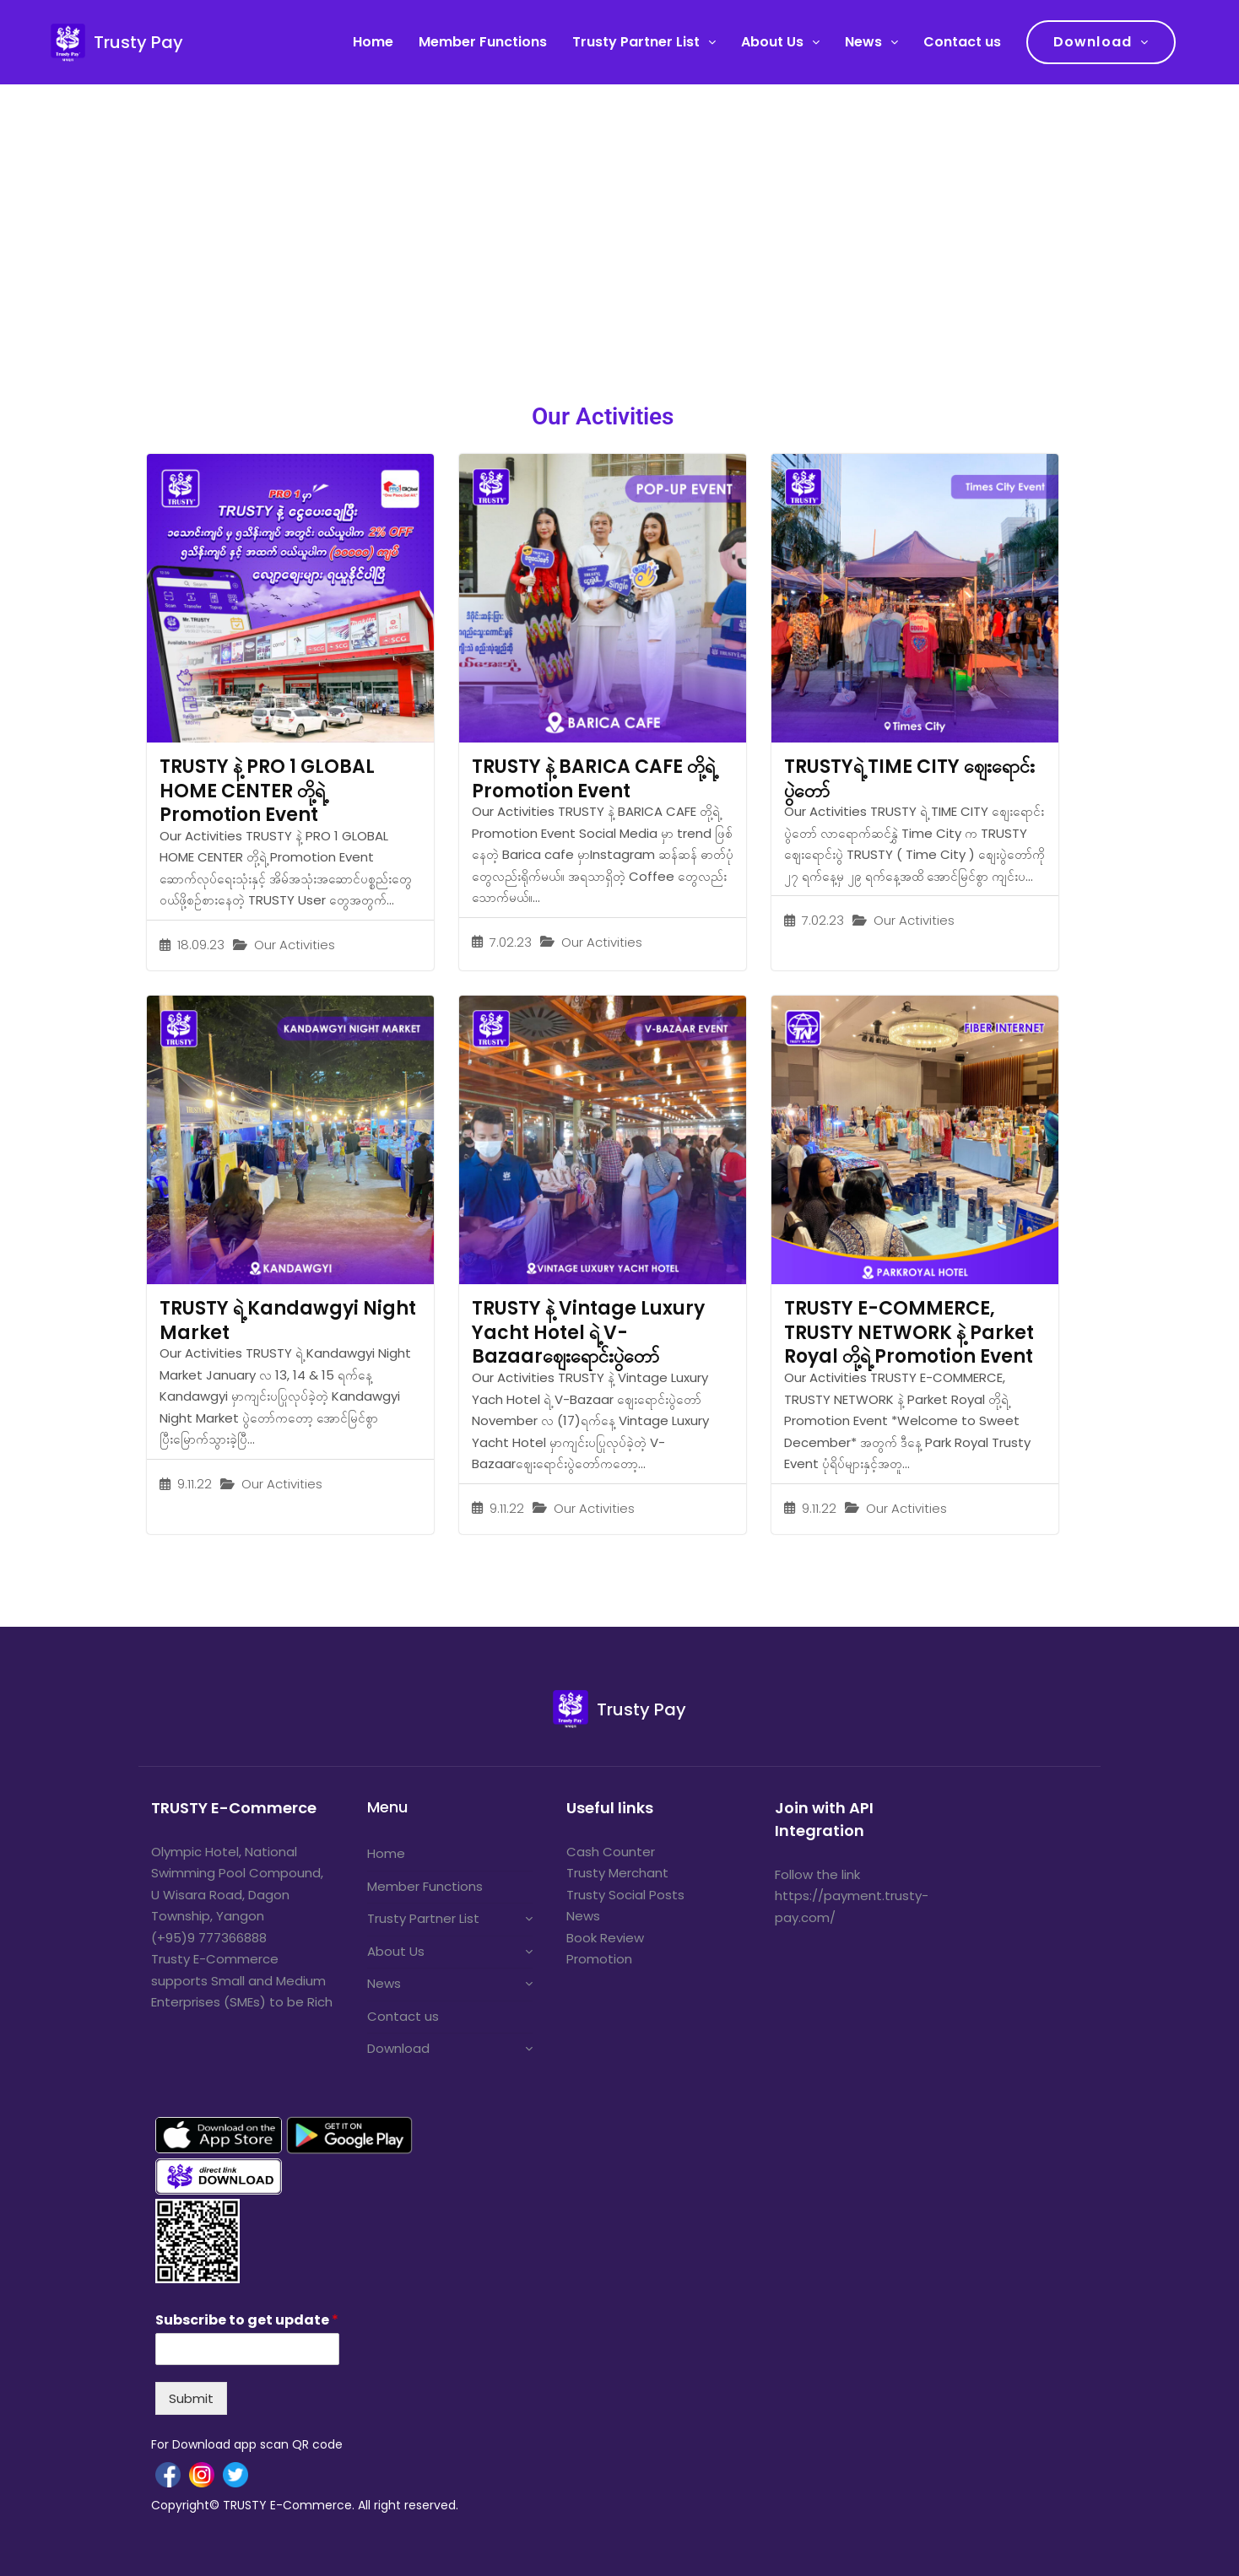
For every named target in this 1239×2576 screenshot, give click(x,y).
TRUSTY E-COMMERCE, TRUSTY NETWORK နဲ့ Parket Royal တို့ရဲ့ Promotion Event (909, 1332)
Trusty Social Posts (625, 1895)
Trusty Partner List (636, 41)
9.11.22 (194, 1483)
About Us (772, 41)
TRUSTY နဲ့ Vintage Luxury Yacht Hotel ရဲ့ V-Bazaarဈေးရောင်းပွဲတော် (588, 1332)
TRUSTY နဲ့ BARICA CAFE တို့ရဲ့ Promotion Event (593, 778)
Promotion (599, 1959)
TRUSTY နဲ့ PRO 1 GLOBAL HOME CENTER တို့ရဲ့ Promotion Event (267, 790)
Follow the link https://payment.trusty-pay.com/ (851, 1896)
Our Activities (294, 945)
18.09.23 (201, 944)
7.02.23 (511, 942)
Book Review (605, 1938)
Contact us (962, 41)
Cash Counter (610, 1851)
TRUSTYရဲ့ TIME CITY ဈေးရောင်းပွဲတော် (909, 778)
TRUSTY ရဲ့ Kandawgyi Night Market (288, 1320)
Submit (191, 2398)
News (863, 41)
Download (1092, 41)
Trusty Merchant (617, 1873)
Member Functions (483, 41)
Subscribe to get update (246, 2321)
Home (373, 41)
